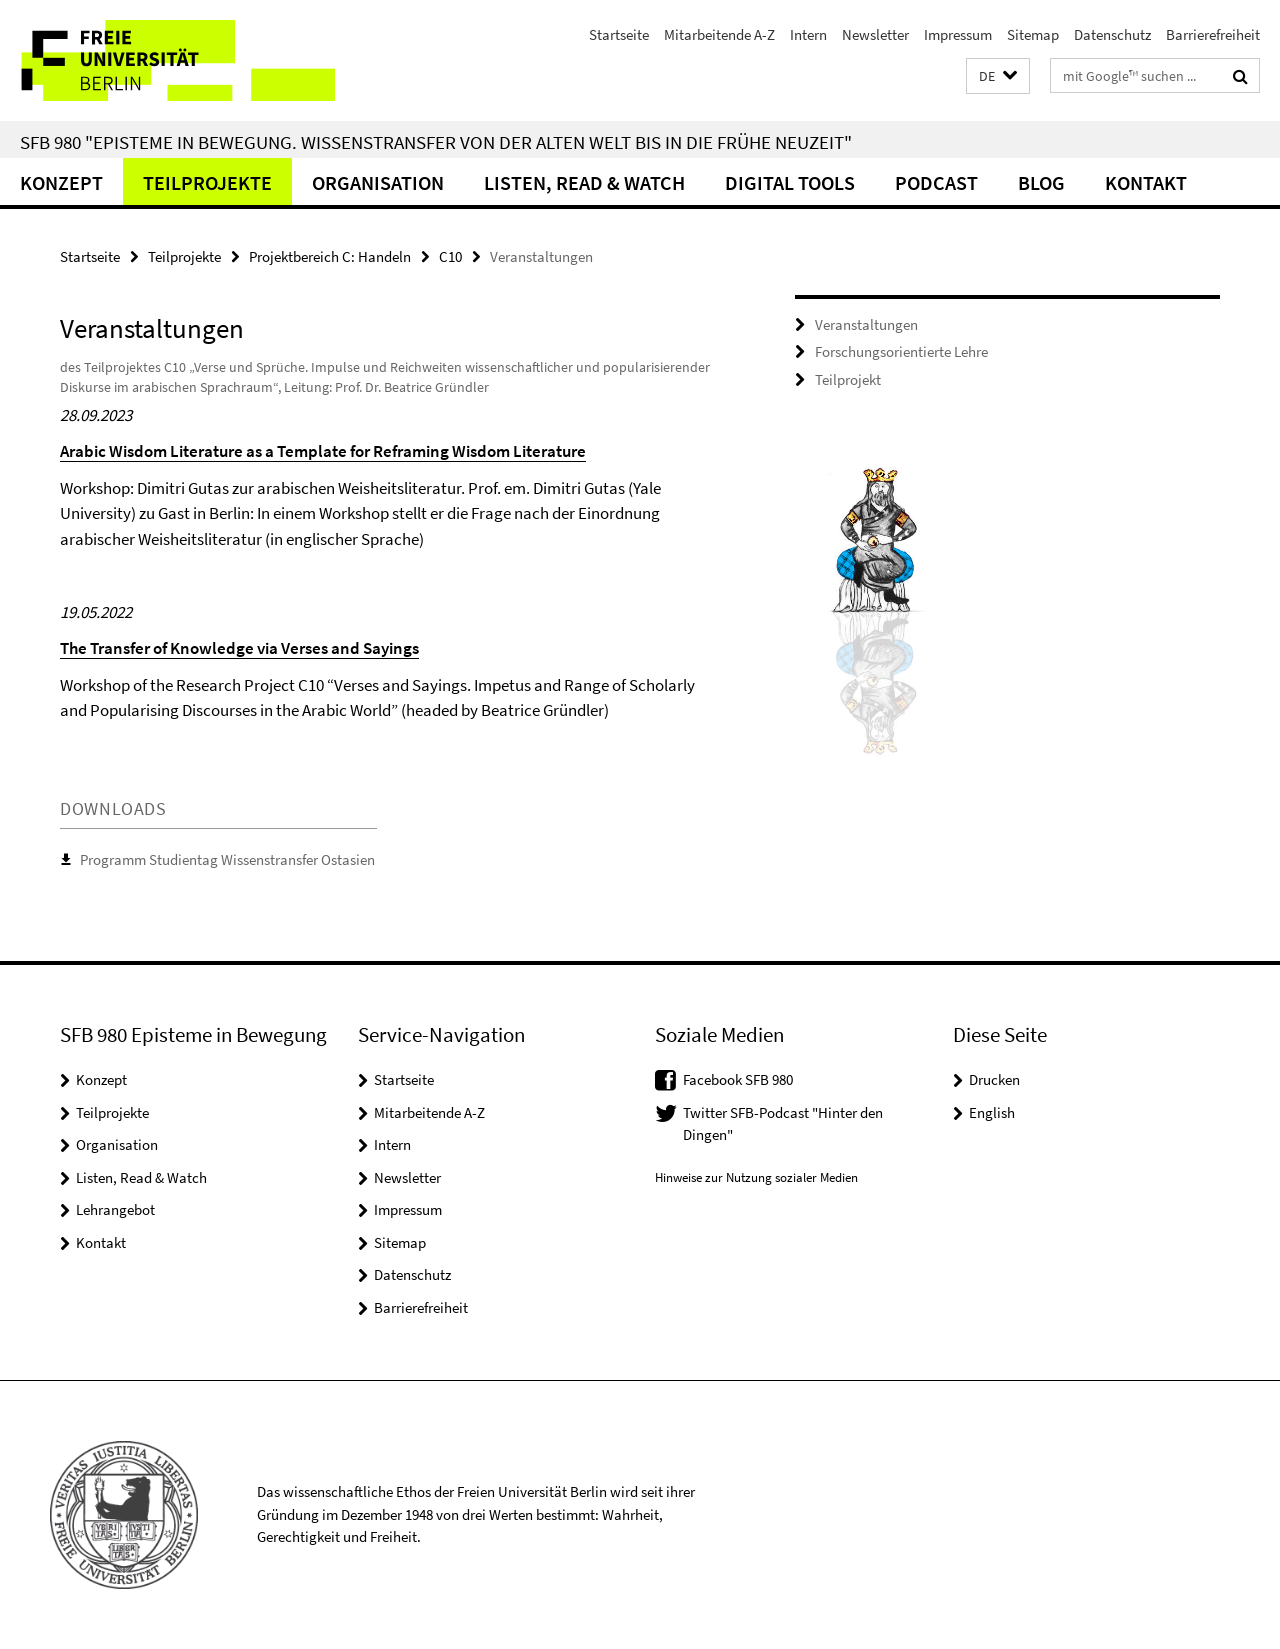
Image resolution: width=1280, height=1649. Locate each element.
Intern (808, 34)
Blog (1041, 182)
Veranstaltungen (866, 324)
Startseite (619, 34)
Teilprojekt (848, 379)
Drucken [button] (994, 1079)
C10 (450, 256)
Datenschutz (1112, 34)
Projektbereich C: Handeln (330, 256)
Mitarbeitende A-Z (719, 34)
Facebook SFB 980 (738, 1079)
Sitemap (1033, 34)
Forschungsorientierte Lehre (901, 351)
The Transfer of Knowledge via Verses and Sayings (239, 648)
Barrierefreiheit (1213, 34)
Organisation (378, 182)
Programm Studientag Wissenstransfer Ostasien (227, 859)
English (992, 1112)
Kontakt (1146, 182)
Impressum (958, 34)
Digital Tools (790, 182)
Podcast (936, 182)
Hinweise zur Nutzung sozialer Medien (756, 1177)
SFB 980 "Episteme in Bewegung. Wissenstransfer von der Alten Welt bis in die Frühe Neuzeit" (436, 142)
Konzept (61, 182)
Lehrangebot (115, 1209)
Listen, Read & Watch (584, 182)
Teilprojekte (207, 182)
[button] (998, 76)
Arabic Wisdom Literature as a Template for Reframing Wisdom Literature (323, 451)
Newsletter (875, 34)
